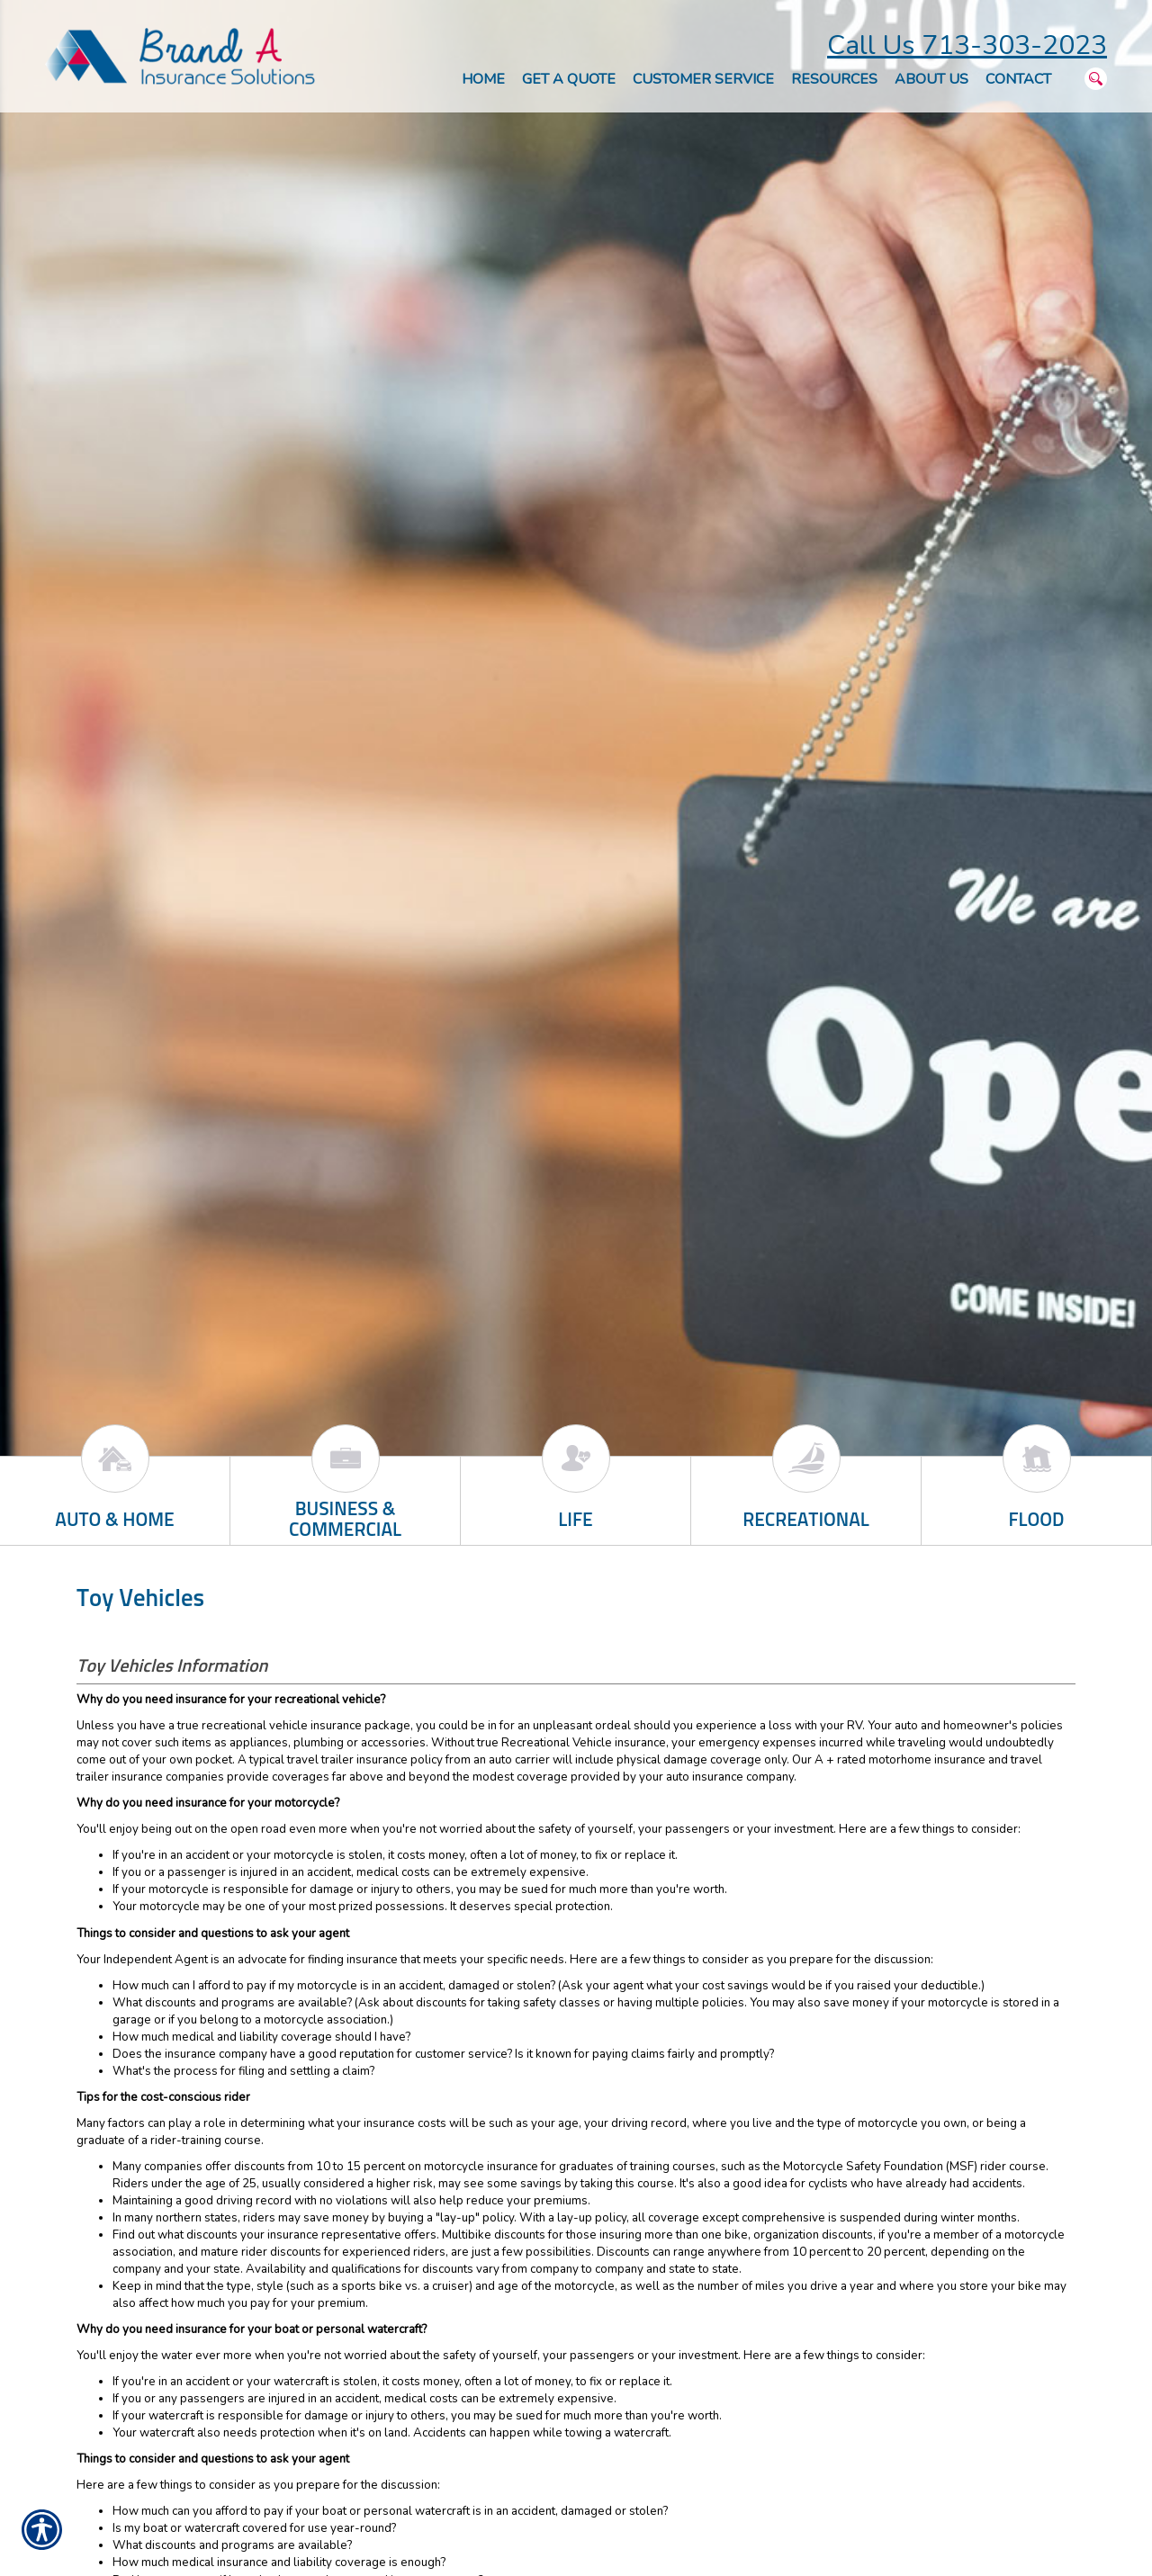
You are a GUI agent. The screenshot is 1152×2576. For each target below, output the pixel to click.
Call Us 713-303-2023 (967, 45)
